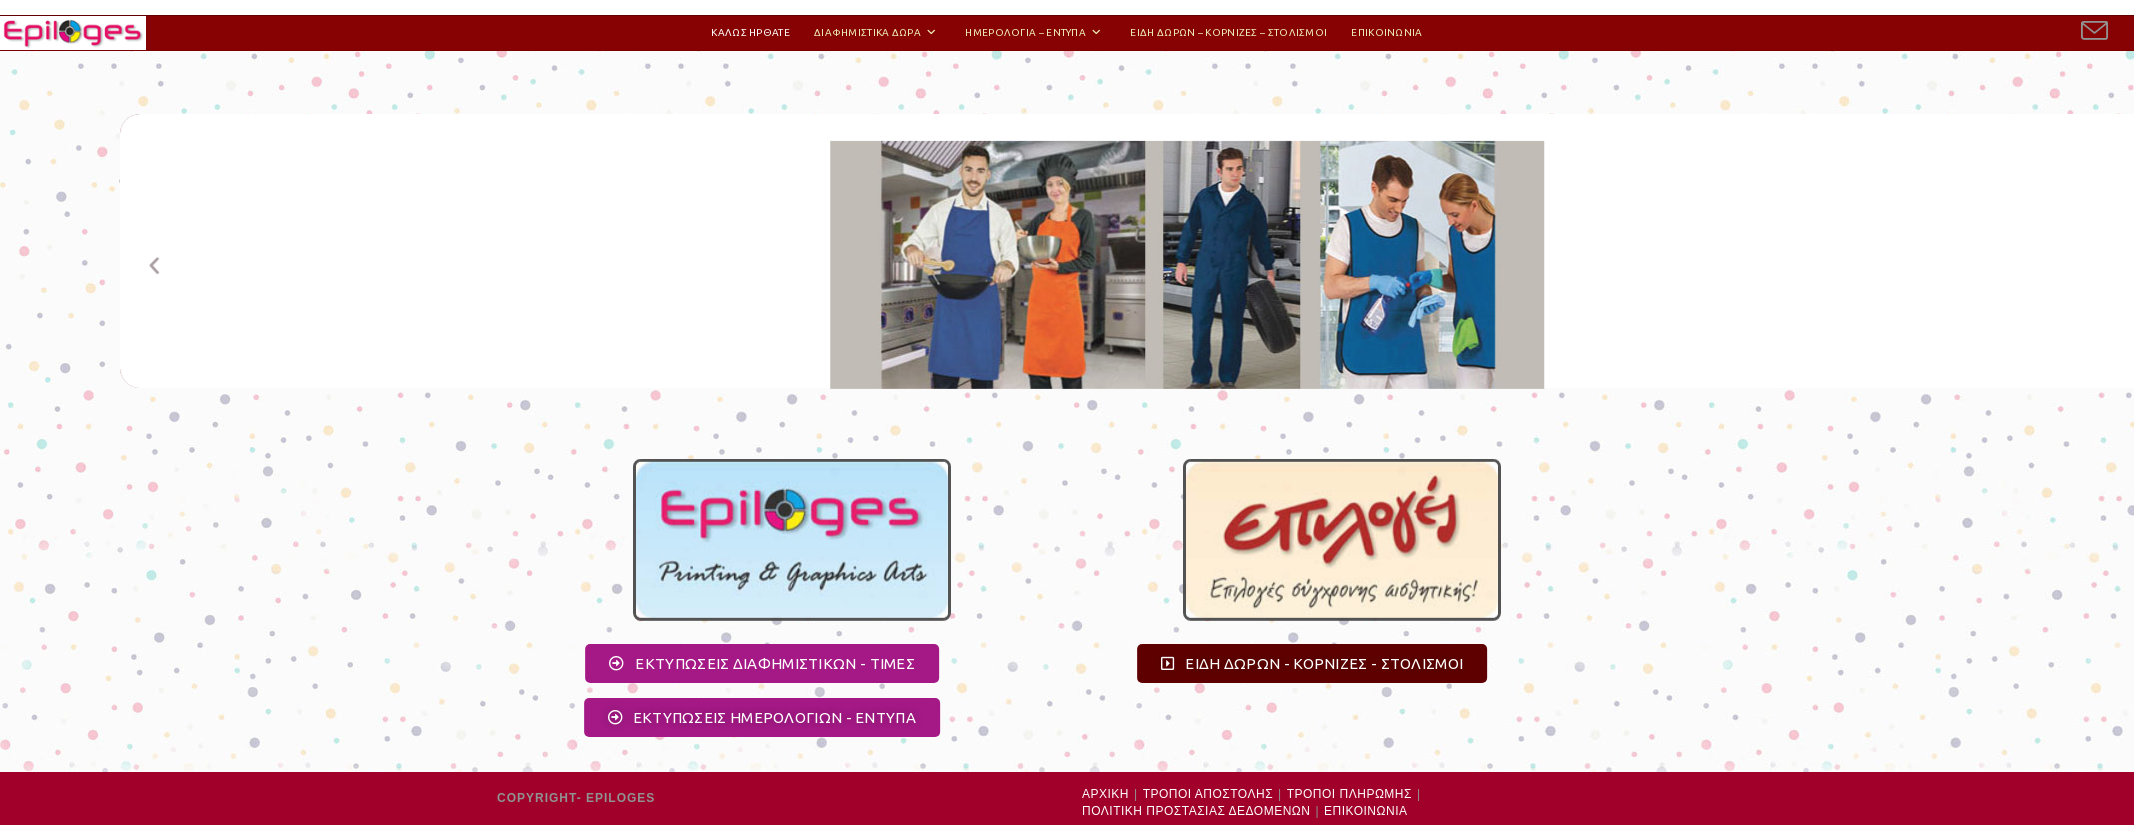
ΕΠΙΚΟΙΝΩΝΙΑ (1365, 811)
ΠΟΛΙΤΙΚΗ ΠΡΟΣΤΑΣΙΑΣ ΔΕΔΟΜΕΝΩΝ (1196, 811)
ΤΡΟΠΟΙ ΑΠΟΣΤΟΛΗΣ (1208, 794)
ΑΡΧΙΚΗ (1105, 794)
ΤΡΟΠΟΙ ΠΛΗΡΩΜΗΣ (1349, 794)
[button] (299, 285)
